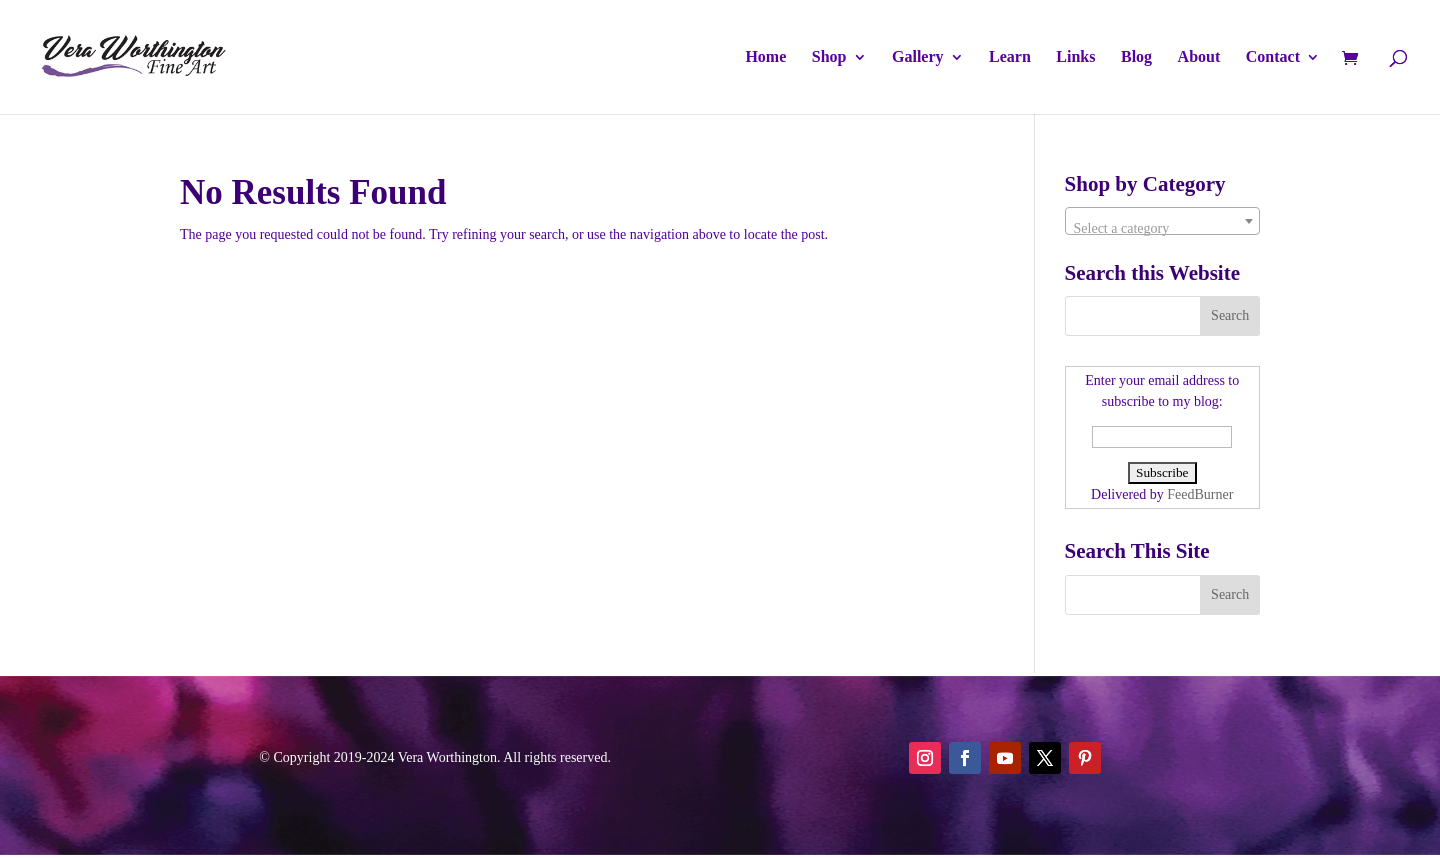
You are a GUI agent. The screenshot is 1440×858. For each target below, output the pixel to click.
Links (1075, 57)
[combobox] (1162, 221)
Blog (1136, 57)
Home (765, 57)
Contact (1273, 57)
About (1199, 57)
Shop (829, 57)
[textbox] (1162, 229)
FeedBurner (1200, 494)
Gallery (918, 57)
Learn (1010, 57)
